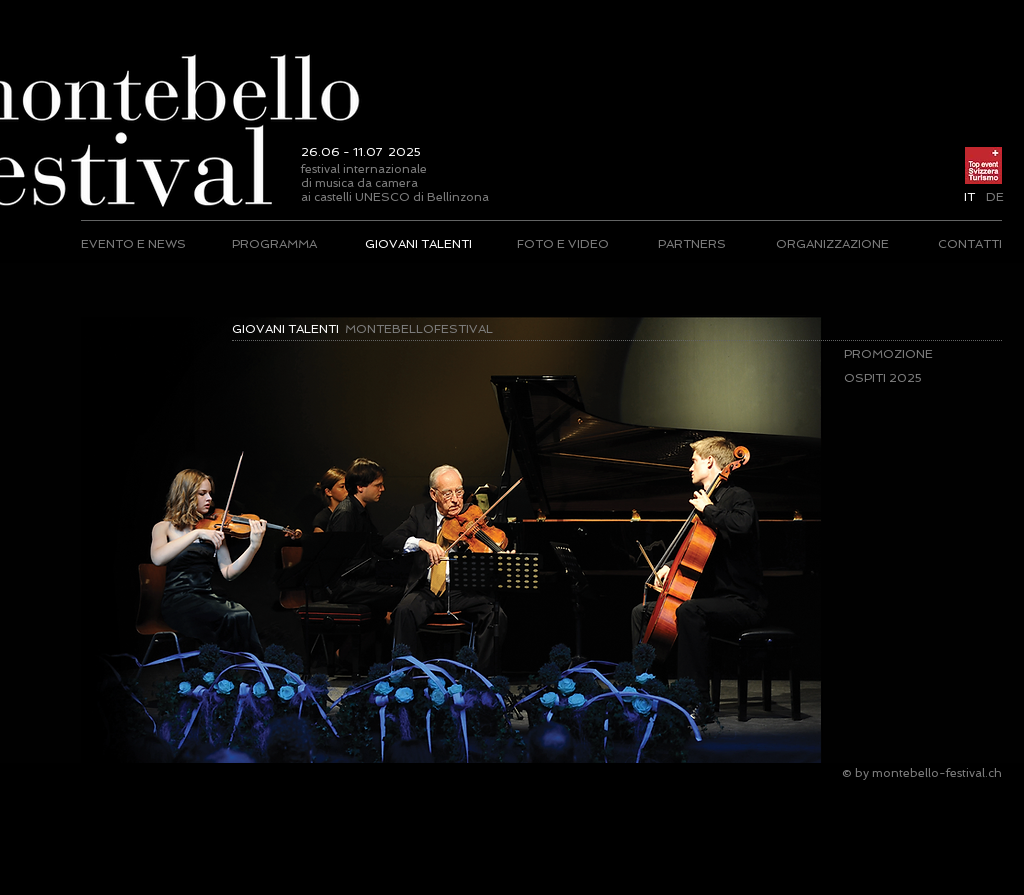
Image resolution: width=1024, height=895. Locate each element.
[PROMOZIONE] (903, 354)
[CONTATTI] (969, 244)
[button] (969, 197)
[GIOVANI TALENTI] (418, 244)
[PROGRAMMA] (274, 244)
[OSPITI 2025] (903, 378)
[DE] (994, 197)
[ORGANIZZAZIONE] (832, 244)
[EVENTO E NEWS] (134, 244)
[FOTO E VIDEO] (563, 244)
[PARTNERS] (691, 244)
